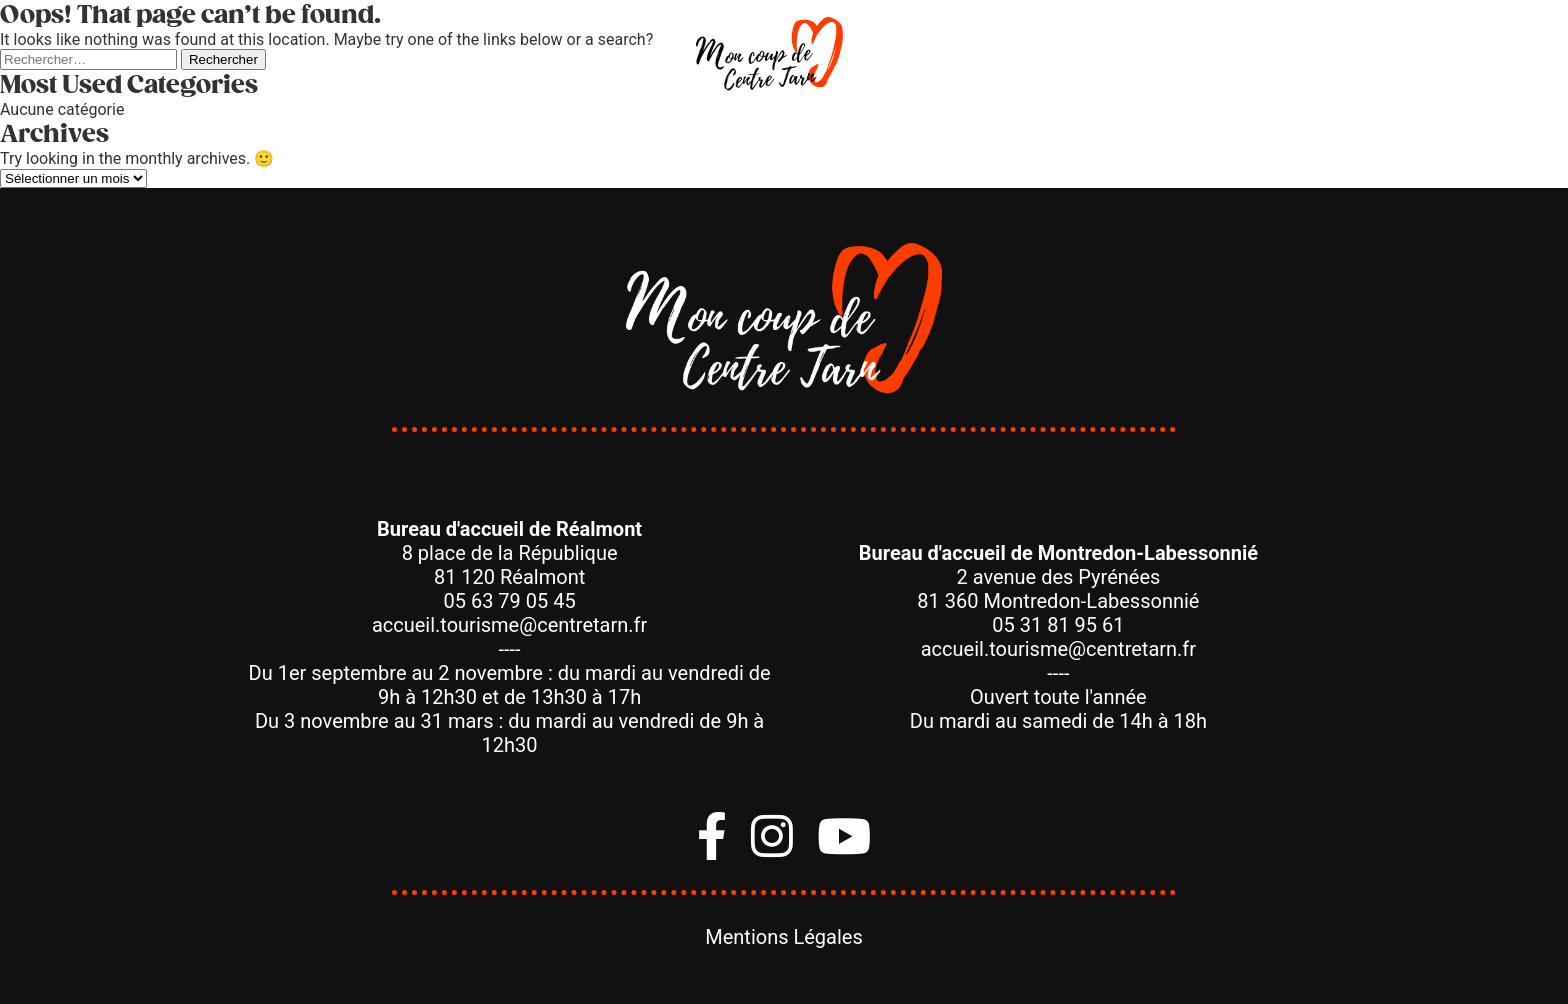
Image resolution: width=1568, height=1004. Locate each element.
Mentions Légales (784, 937)
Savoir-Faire (1062, 59)
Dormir (923, 59)
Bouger (372, 59)
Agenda (1195, 59)
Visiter (488, 59)
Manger (606, 59)
